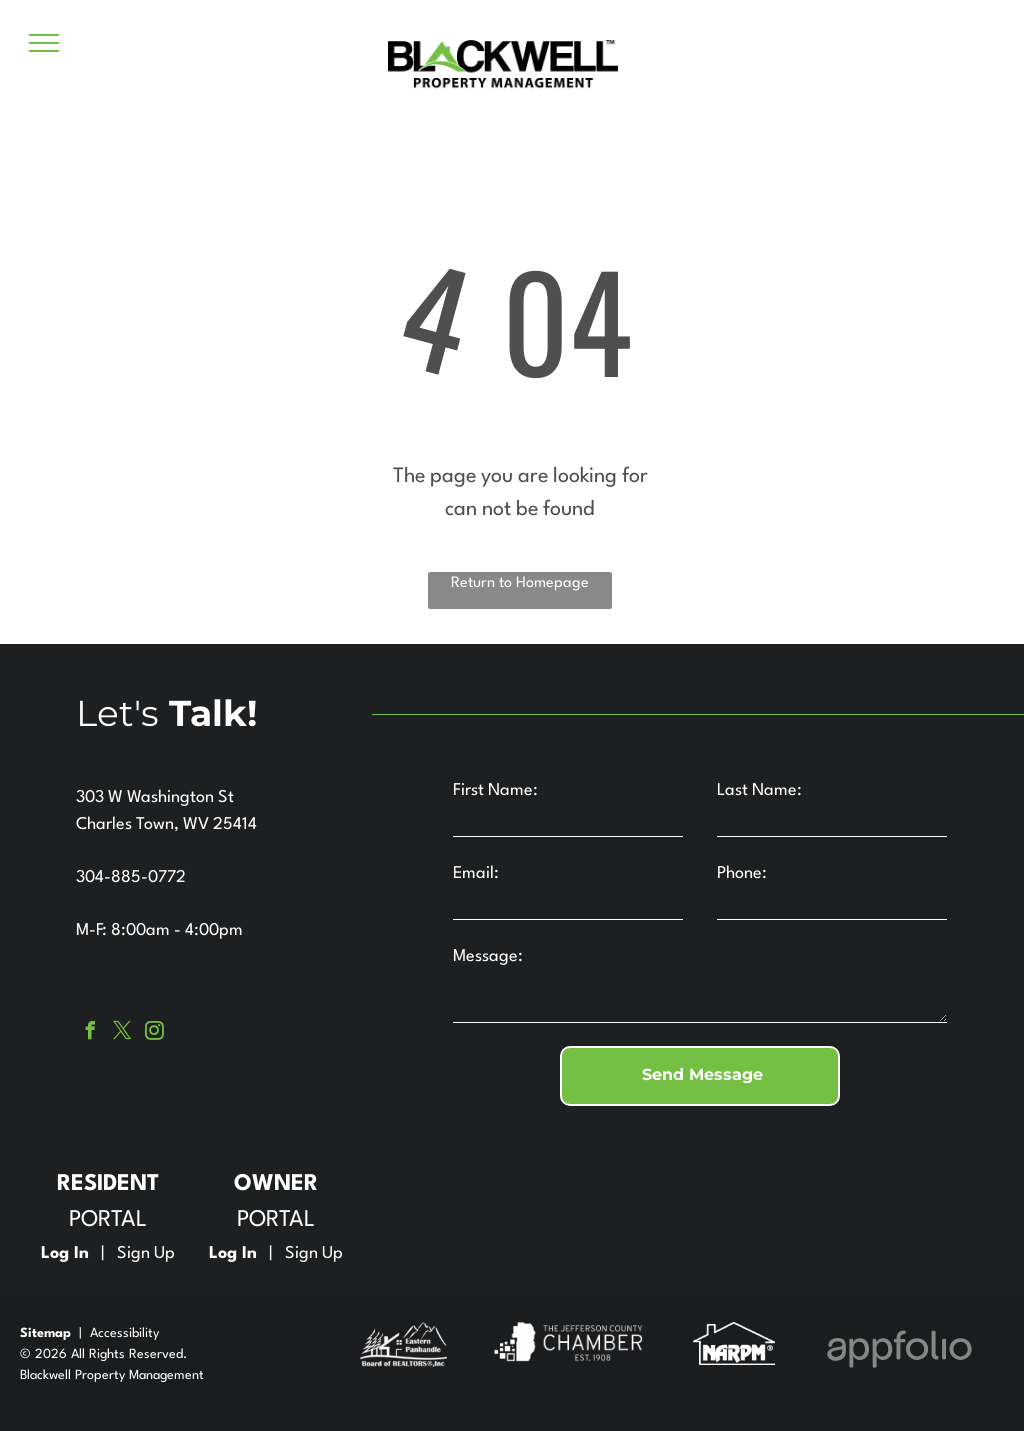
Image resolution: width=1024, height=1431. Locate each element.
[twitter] (122, 1033)
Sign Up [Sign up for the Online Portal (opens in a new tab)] (146, 1253)
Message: (488, 956)
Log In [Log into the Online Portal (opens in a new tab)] (65, 1253)
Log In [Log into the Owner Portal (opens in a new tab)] (233, 1253)
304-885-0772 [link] (131, 877)
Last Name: (759, 790)
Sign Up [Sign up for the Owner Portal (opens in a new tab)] (314, 1253)
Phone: (742, 873)
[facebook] (90, 1033)
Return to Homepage (520, 583)
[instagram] (154, 1033)
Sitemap (45, 1333)
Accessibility (124, 1333)
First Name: (495, 790)
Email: (476, 873)
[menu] (44, 43)
